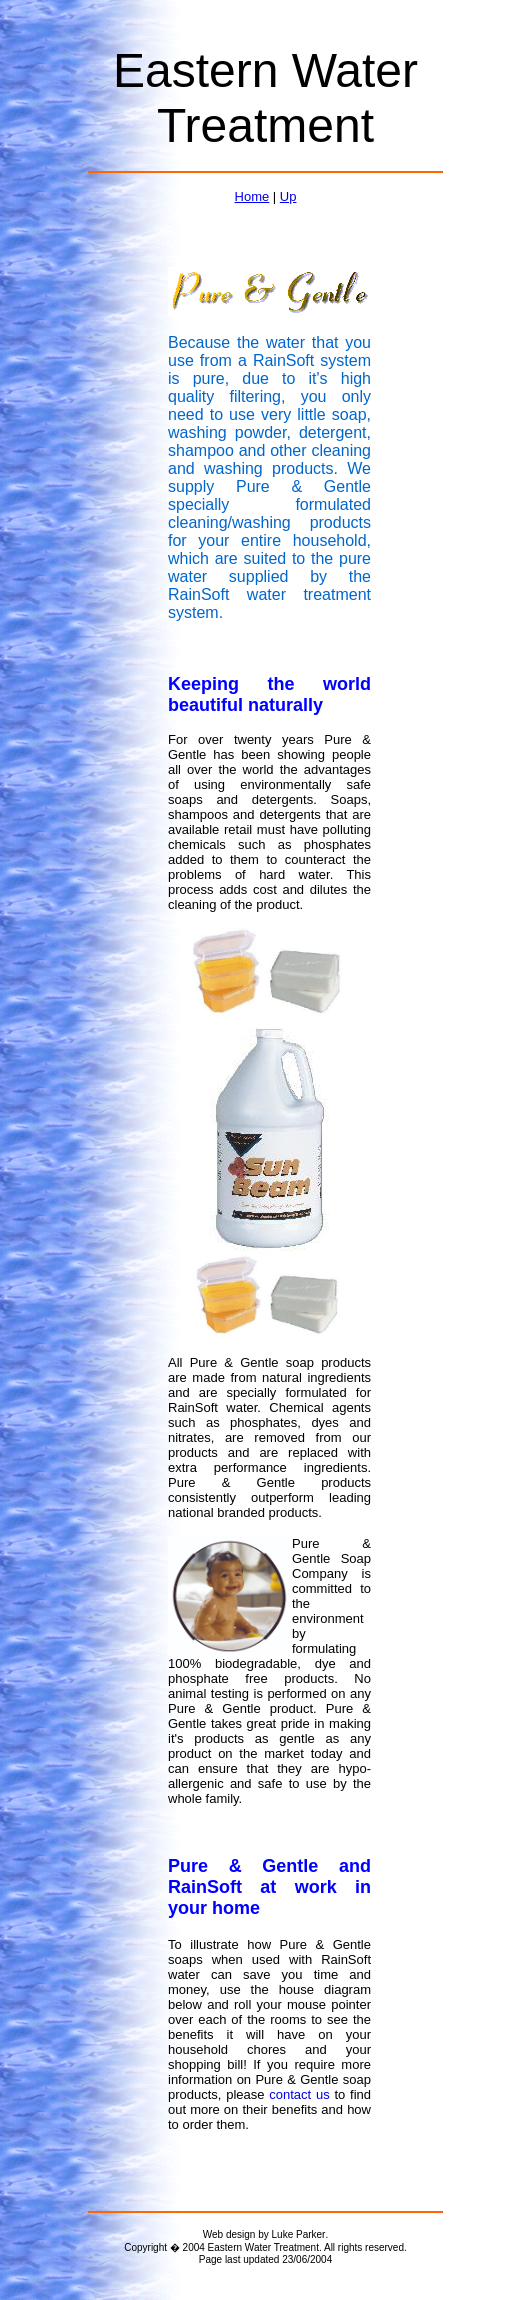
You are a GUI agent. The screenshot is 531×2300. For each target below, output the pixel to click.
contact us (299, 2094)
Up (288, 196)
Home (252, 196)
